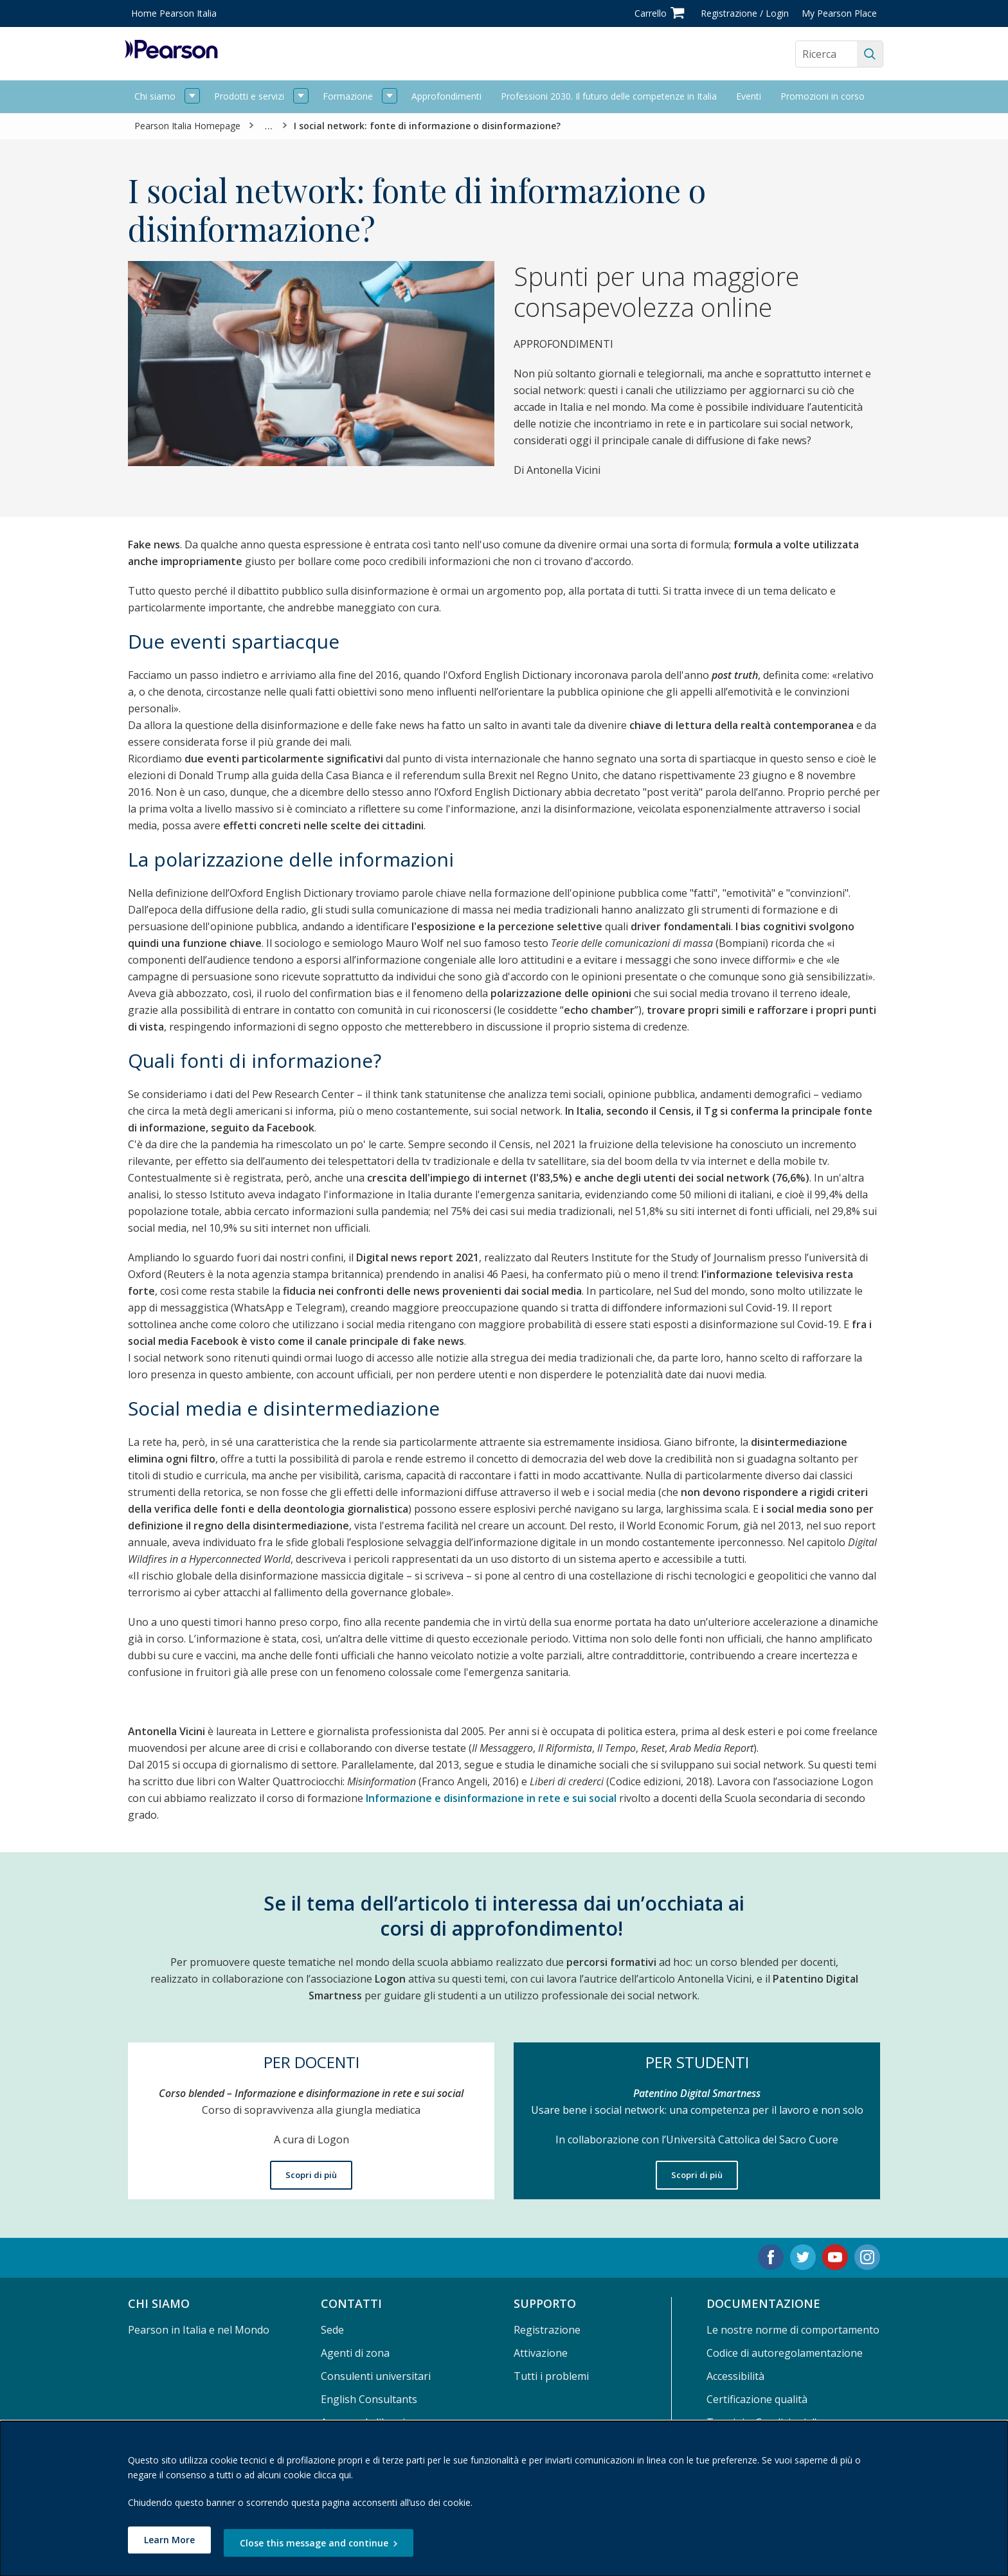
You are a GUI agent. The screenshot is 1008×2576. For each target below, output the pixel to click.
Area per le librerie (366, 2422)
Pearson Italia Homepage (187, 126)
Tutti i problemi (551, 2376)
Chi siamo (155, 96)
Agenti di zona (355, 2353)
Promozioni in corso (822, 96)
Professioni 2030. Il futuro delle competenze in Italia (609, 96)
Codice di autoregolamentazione (784, 2353)
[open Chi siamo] (192, 97)
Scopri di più (311, 2175)
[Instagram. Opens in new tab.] (867, 2257)
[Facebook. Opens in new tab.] (771, 2257)
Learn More (169, 2543)
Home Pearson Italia (174, 13)
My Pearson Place (839, 13)
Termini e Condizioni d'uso (770, 2422)
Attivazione (541, 2353)
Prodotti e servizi (249, 96)
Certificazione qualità (756, 2399)
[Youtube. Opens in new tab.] (835, 2257)
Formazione (348, 96)
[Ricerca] (870, 54)
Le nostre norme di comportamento (792, 2330)
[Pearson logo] (171, 54)
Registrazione (547, 2330)
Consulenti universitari (376, 2376)
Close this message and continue (323, 2543)
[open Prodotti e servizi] (301, 97)
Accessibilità (735, 2376)
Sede (332, 2330)
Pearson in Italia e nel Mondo (198, 2330)
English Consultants (369, 2399)
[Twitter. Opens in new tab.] (803, 2257)
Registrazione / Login (745, 13)
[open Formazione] (389, 97)
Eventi (748, 96)
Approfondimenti (446, 96)
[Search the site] (826, 54)
